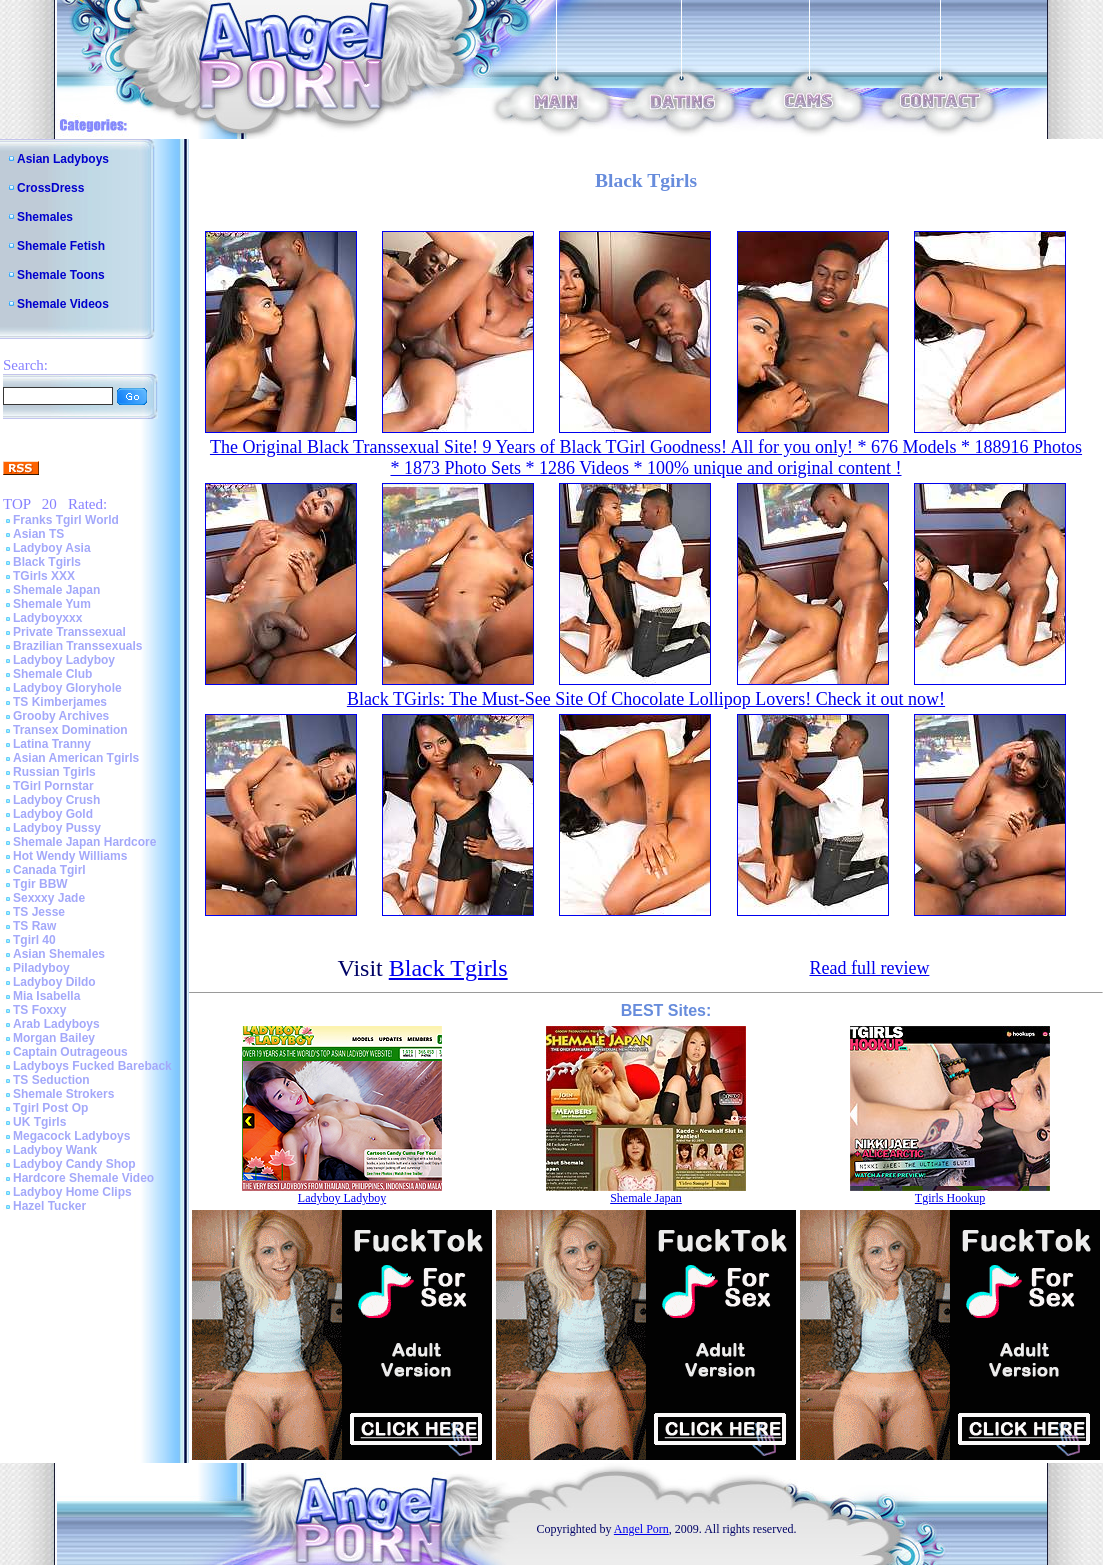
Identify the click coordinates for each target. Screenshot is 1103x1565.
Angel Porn (641, 1529)
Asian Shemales (59, 954)
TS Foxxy (39, 1010)
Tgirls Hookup (950, 1198)
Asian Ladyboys (63, 159)
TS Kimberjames (60, 702)
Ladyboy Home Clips (72, 1192)
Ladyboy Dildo (54, 982)
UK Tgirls (39, 1122)
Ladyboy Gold (53, 814)
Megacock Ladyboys (71, 1136)
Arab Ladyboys (56, 1024)
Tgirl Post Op (50, 1108)
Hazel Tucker (49, 1206)
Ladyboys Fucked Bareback (92, 1066)
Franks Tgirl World (66, 520)
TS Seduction (51, 1080)
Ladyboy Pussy (57, 828)
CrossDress (50, 188)
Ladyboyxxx (47, 618)
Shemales (45, 217)
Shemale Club (52, 674)
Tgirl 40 (34, 940)
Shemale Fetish (61, 246)
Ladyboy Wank (55, 1150)
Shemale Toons (61, 275)
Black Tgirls (47, 562)
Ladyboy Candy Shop (74, 1164)
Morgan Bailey (54, 1038)
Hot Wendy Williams (70, 856)
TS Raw (34, 926)
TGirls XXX (44, 576)
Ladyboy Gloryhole (67, 688)
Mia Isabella (46, 996)
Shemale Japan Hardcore (84, 842)
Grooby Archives (61, 716)
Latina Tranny (52, 744)
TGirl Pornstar (53, 786)
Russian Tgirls (54, 772)
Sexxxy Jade (49, 898)
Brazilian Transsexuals (77, 646)
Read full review (869, 968)
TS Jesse (39, 912)
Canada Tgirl (49, 870)
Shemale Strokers (63, 1094)
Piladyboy (41, 968)
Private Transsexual (69, 632)
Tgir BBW (40, 884)
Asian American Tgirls (76, 758)
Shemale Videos (63, 304)
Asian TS (38, 534)
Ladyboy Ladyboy (64, 660)
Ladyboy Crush (56, 800)
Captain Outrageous (70, 1052)
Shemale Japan (56, 590)
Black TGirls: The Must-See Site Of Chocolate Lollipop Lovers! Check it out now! (646, 699)
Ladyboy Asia (52, 548)
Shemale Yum (52, 604)
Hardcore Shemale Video (83, 1178)
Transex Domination (70, 730)
